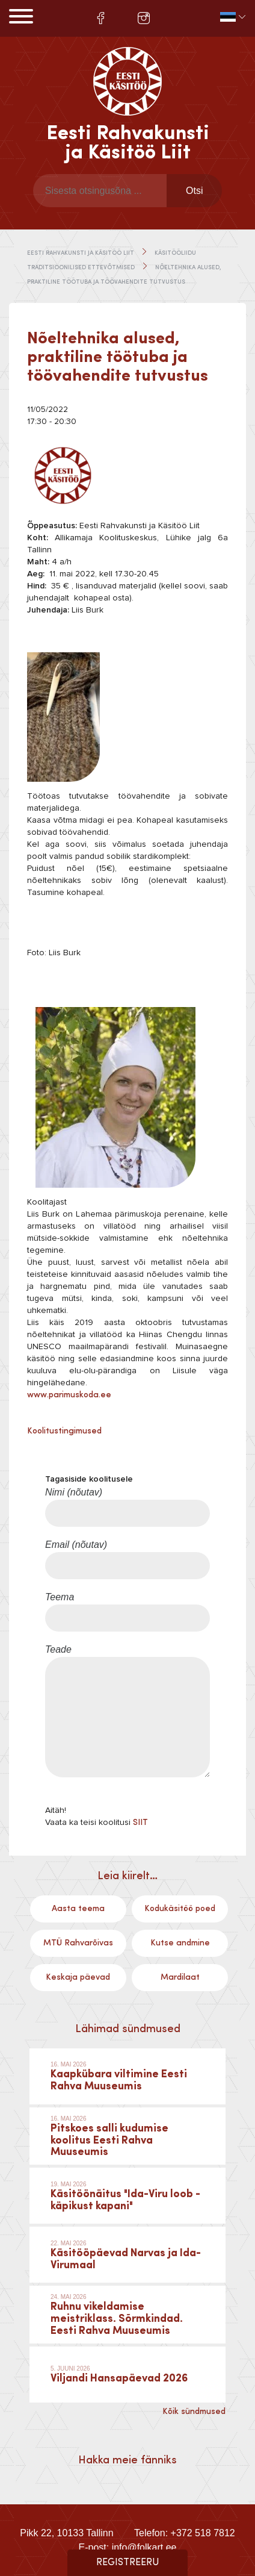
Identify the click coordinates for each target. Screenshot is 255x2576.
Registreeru (127, 2563)
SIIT (140, 1822)
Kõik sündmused (194, 2411)
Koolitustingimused (64, 1431)
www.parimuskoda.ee (69, 1395)
